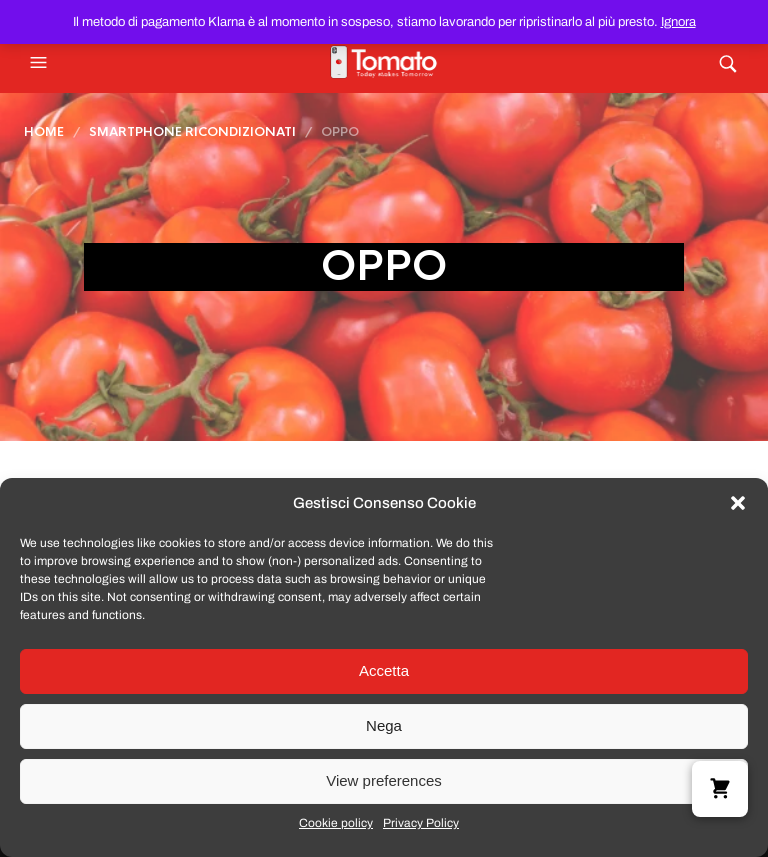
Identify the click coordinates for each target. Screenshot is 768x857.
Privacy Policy (421, 823)
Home (44, 132)
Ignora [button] (678, 22)
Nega (384, 725)
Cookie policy (336, 823)
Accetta (384, 670)
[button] (738, 503)
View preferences (384, 780)
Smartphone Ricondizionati (192, 132)
